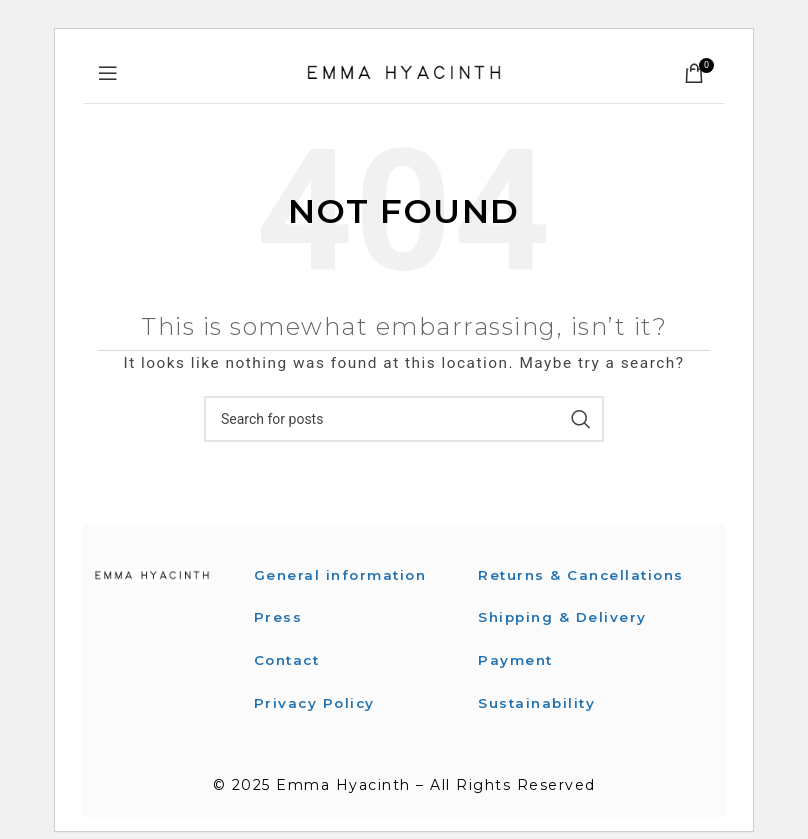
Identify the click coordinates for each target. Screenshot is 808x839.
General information (343, 575)
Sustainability (538, 724)
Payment (516, 682)
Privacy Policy (316, 702)
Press (278, 617)
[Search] (404, 419)
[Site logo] (404, 72)
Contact (289, 659)
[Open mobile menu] (109, 73)
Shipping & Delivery (564, 639)
